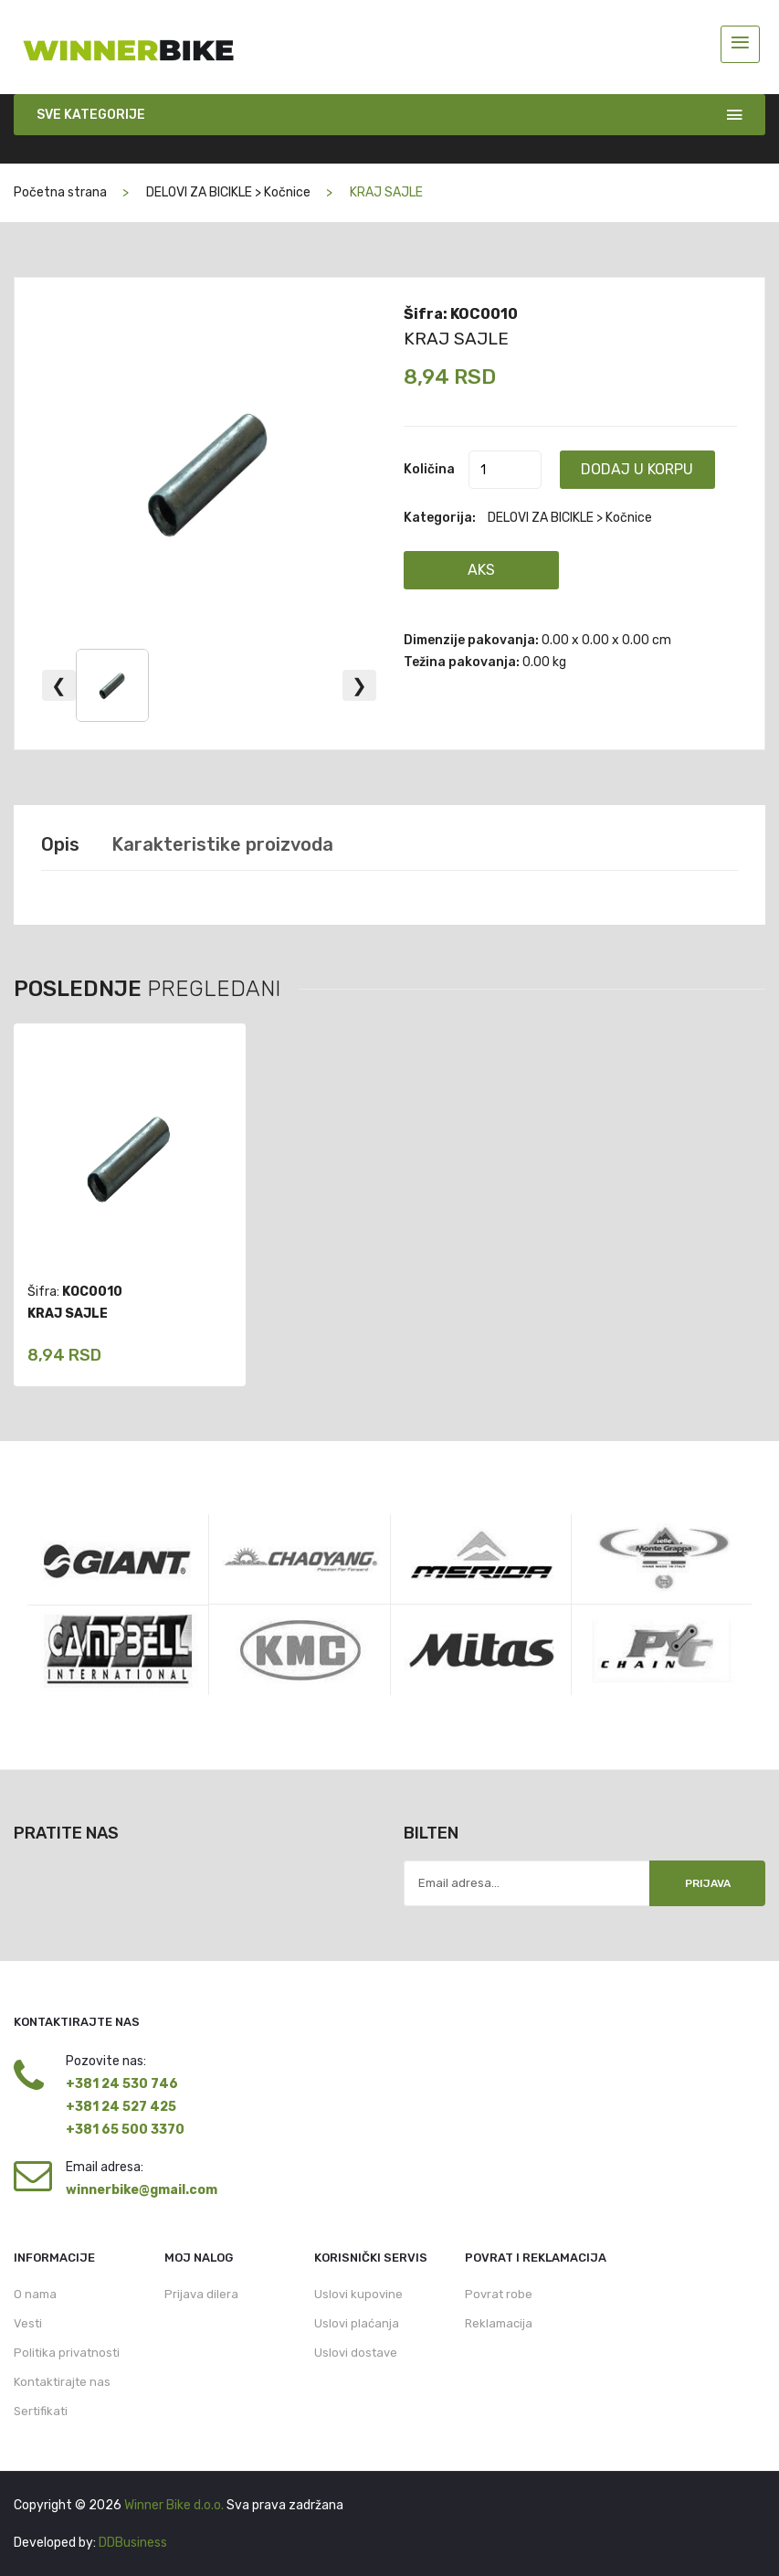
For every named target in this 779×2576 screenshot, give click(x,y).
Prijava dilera (201, 2294)
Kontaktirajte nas (62, 2382)
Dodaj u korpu (637, 469)
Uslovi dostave (355, 2352)
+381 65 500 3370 (125, 2129)
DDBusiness (133, 2542)
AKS (481, 569)
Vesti (28, 2323)
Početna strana (60, 192)
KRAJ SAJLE (456, 338)
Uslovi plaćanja (356, 2323)
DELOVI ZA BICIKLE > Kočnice (228, 192)
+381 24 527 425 (121, 2107)
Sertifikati (41, 2411)
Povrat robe (498, 2294)
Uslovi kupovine (358, 2294)
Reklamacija (498, 2323)
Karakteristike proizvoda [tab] (222, 844)
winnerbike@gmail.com (141, 2190)
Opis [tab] (60, 844)
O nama (35, 2294)
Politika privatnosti (67, 2352)
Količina (429, 469)
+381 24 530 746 (122, 2084)
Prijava (708, 1883)
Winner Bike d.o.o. (174, 2505)
